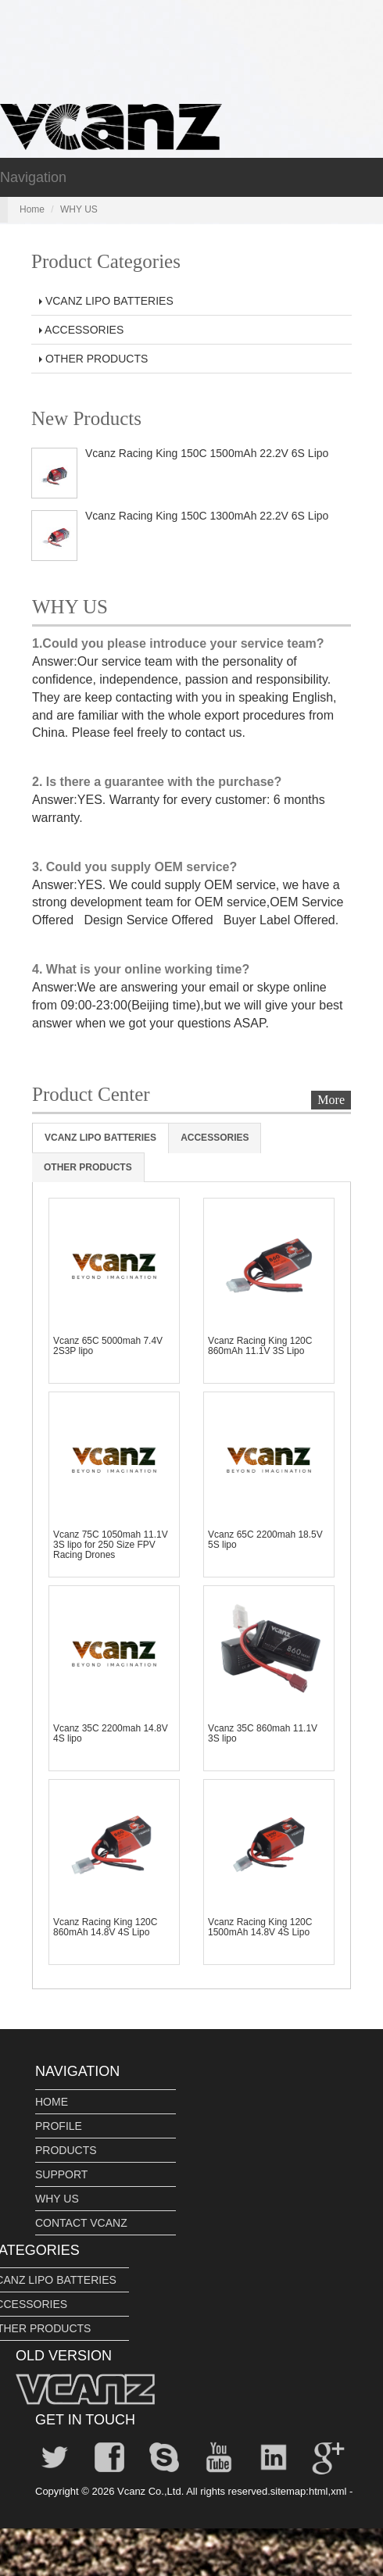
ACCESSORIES (81, 329)
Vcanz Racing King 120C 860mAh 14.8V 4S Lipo (105, 1927)
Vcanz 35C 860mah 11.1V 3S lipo (262, 1733)
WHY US (57, 2198)
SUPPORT (61, 2174)
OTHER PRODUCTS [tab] (88, 1167)
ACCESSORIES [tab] (215, 1137)
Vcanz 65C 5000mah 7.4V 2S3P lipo (108, 1345)
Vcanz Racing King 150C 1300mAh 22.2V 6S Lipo (206, 515)
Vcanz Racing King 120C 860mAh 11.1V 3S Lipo (260, 1345)
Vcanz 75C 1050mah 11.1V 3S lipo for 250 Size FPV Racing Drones (110, 1544)
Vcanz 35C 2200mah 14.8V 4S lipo (110, 1733)
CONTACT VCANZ (81, 2223)
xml (338, 2491)
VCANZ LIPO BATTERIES (106, 301)
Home (32, 209)
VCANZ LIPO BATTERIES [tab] (100, 1137)
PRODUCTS (66, 2150)
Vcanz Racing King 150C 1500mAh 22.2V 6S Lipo (206, 453)
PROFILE (58, 2126)
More (331, 1099)
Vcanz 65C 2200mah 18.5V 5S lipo (265, 1539)
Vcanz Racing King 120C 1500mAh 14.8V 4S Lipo (260, 1927)
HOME (51, 2101)
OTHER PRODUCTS (93, 358)
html (318, 2491)
